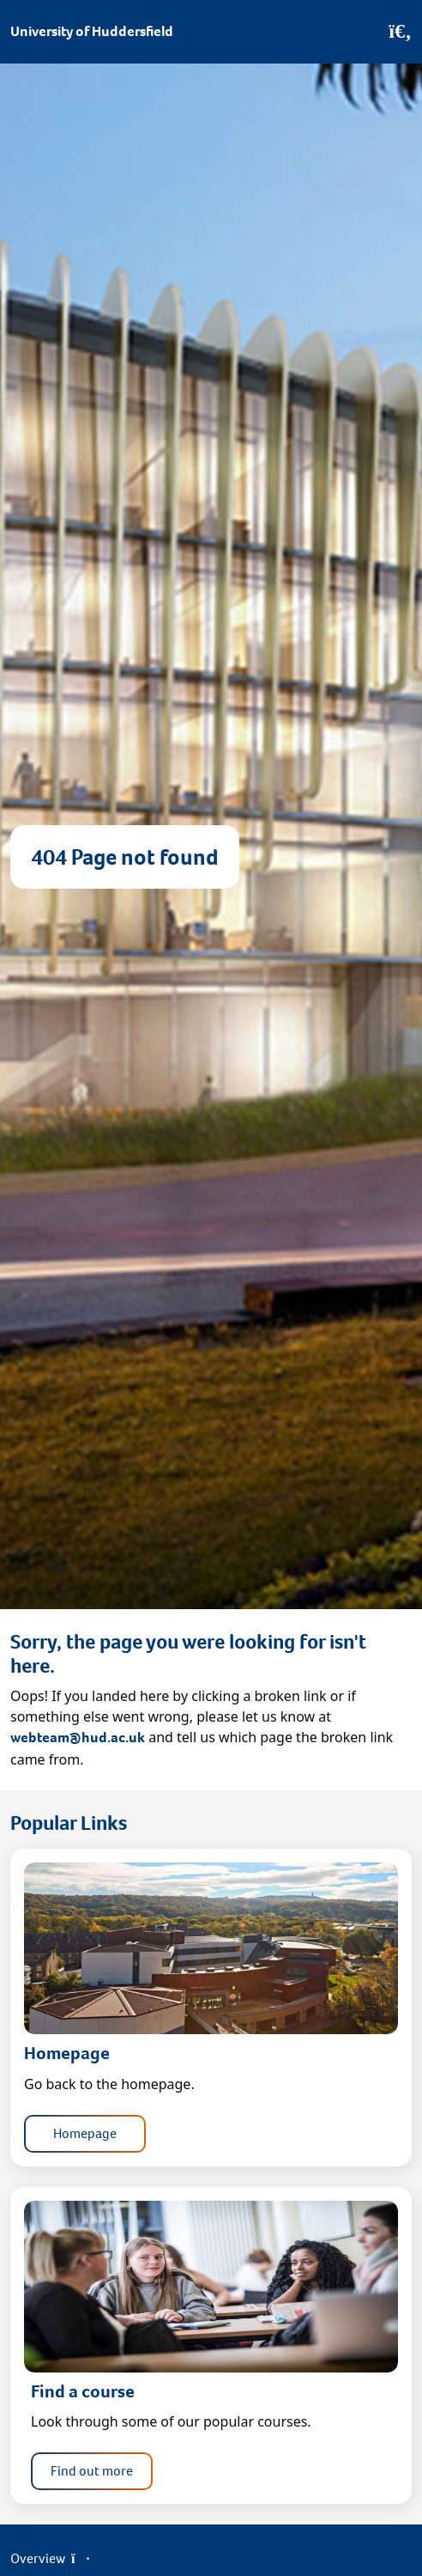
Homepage (85, 2133)
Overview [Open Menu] (49, 2558)
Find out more (92, 2471)
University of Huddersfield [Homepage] (91, 31)
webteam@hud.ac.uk (77, 1737)
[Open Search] (400, 32)
